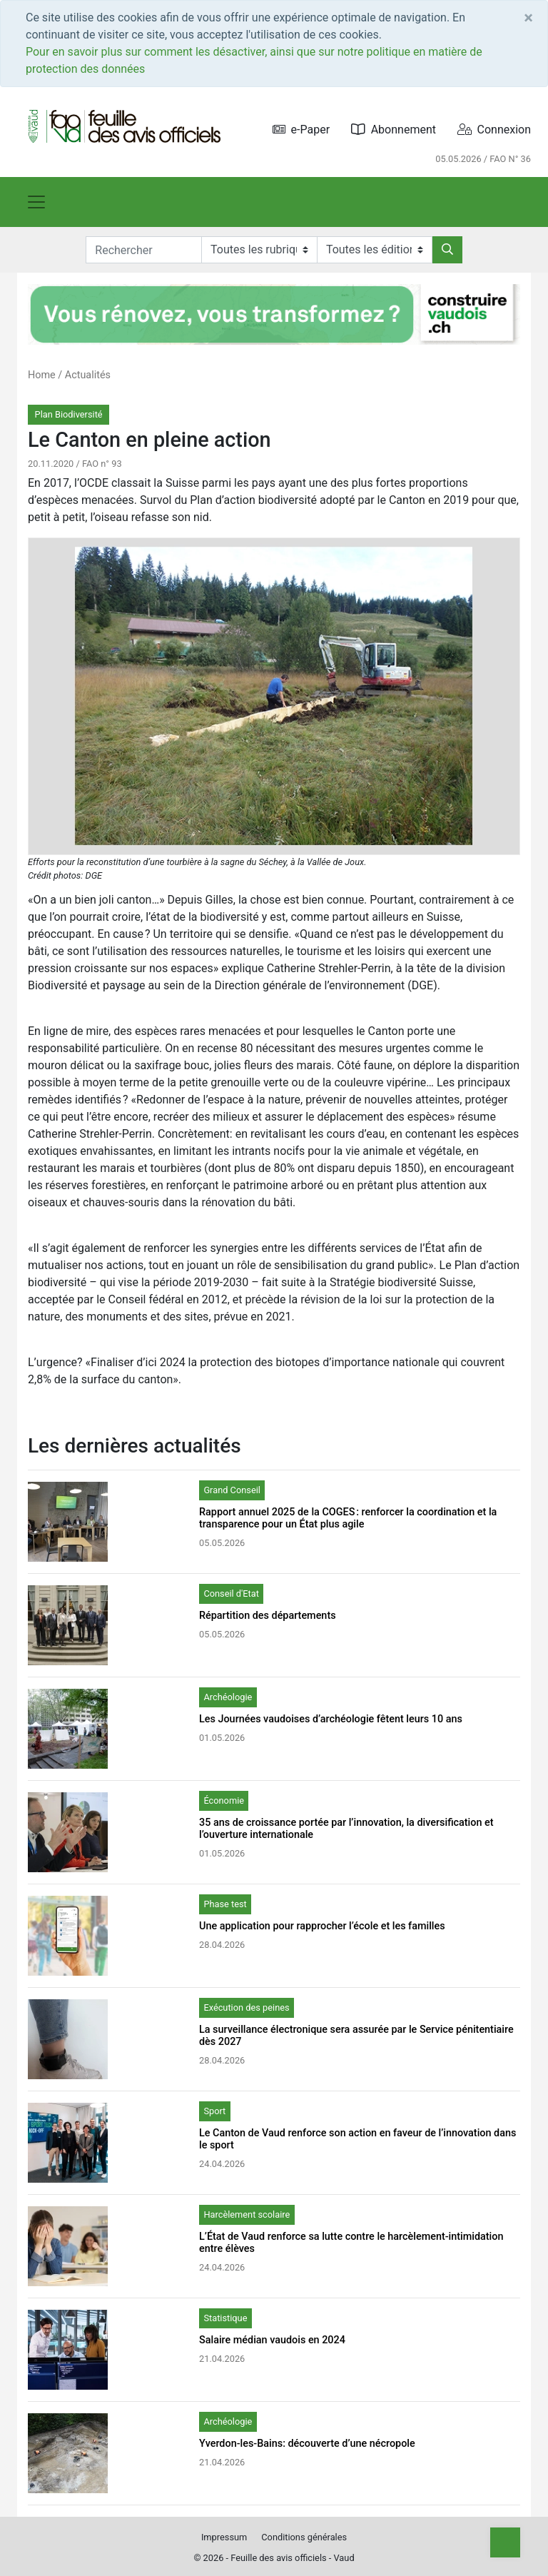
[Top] (505, 2542)
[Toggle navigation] (36, 202)
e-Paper (301, 129)
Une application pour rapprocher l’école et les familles (322, 1926)
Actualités (88, 375)
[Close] (528, 18)
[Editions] (374, 249)
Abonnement (393, 129)
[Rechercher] (447, 249)
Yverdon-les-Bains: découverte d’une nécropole (307, 2444)
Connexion (494, 129)
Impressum (224, 2537)
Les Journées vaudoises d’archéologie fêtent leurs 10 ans (330, 1719)
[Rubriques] (259, 249)
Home (42, 375)
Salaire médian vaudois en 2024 (272, 2340)
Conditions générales (304, 2537)
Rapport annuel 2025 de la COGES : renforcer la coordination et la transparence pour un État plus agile (348, 1518)
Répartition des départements (267, 1616)
